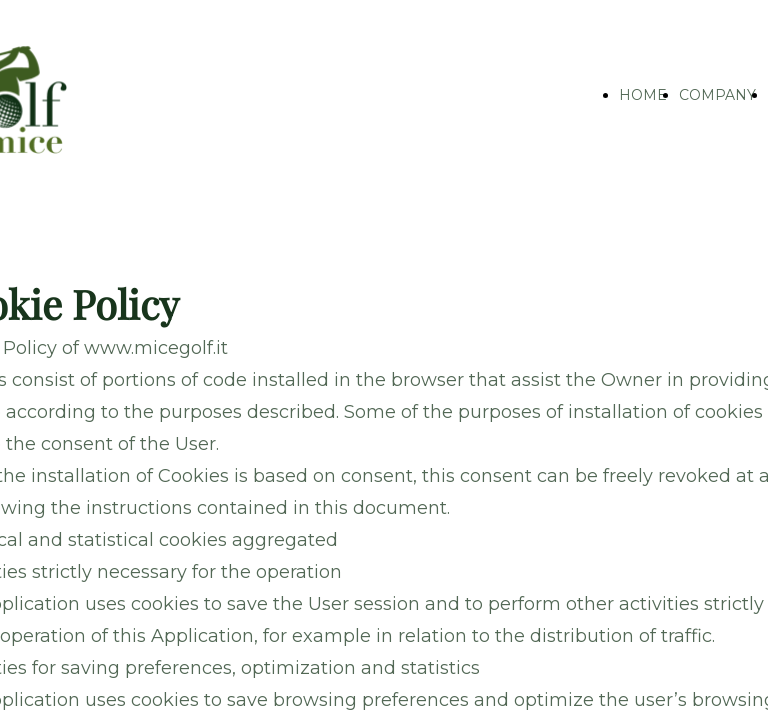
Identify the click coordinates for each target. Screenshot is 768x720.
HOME (643, 95)
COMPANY (717, 95)
